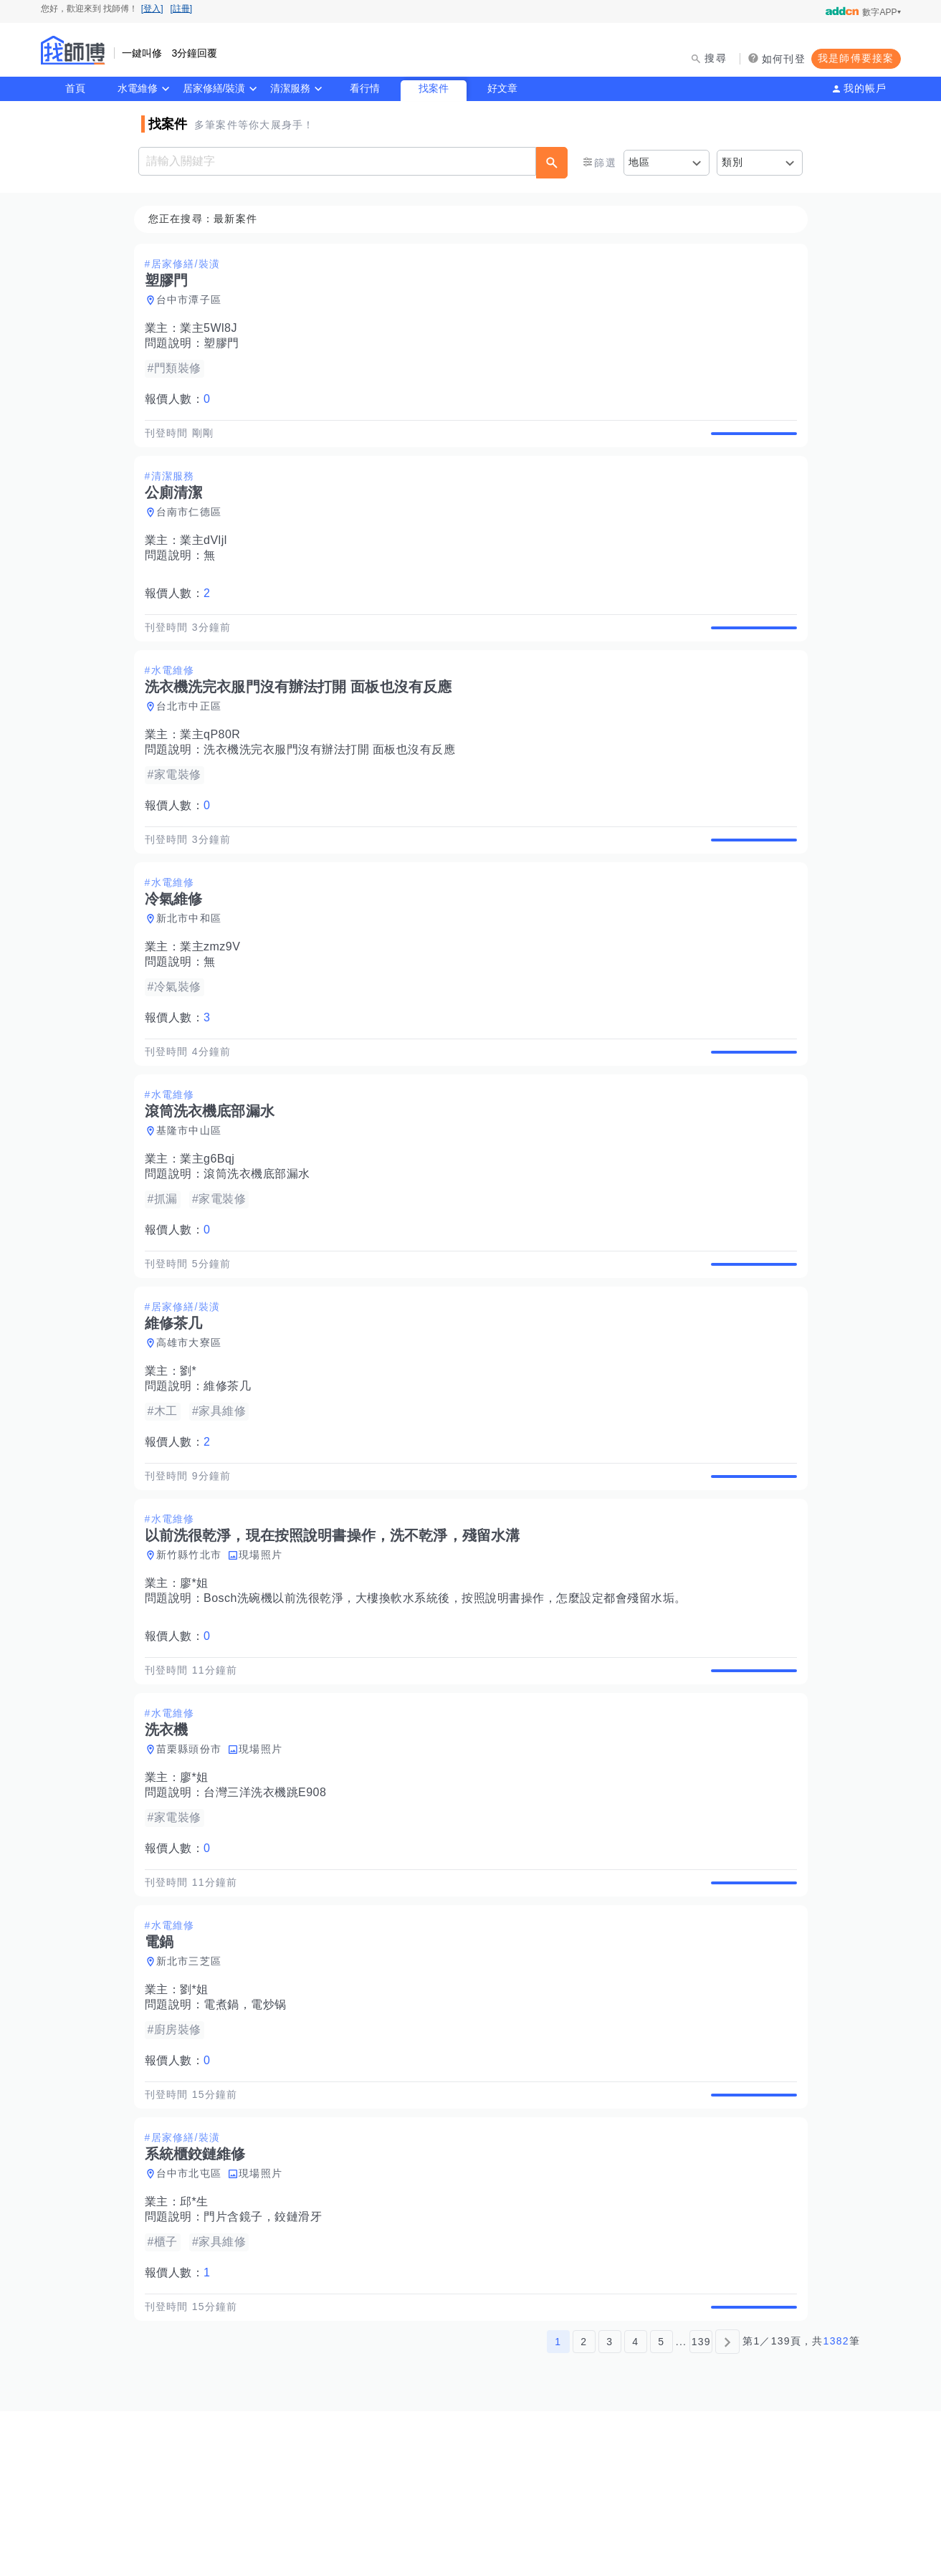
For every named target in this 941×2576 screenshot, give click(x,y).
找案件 (434, 88)
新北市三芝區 (193, 2093)
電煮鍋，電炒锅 (249, 2137)
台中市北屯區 (193, 2322)
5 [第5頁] (661, 2506)
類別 (733, 162)
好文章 (502, 88)
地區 (640, 162)
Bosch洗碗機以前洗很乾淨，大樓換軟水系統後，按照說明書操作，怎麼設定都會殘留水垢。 (449, 1698)
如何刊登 (784, 59)
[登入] (152, 9)
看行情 (365, 88)
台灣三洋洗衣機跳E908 (269, 1908)
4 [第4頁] (635, 2506)
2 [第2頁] (584, 2506)
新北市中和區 (193, 968)
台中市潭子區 (193, 300)
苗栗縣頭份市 (193, 1865)
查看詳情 (750, 441)
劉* (192, 1454)
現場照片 (265, 1654)
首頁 (75, 88)
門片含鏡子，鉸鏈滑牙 (267, 2366)
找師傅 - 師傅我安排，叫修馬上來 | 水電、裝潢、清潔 (73, 50)
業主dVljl (207, 557)
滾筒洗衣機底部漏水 (261, 1240)
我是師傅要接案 (856, 58)
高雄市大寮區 (193, 1425)
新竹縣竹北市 (193, 1654)
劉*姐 (198, 2122)
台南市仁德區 (193, 529)
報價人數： (182, 399)
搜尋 (715, 58)
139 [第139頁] (701, 2506)
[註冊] (182, 9)
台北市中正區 (193, 739)
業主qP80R (214, 768)
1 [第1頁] (558, 2506)
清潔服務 (290, 88)
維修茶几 (231, 1469)
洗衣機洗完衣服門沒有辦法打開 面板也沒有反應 (333, 783)
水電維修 (138, 88)
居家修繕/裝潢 (214, 88)
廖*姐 (198, 1682)
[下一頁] (727, 2506)
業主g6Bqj (211, 1225)
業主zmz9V (214, 997)
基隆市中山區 (193, 1197)
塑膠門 (226, 344)
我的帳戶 (865, 88)
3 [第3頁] (609, 2506)
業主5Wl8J (213, 329)
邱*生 (198, 2350)
